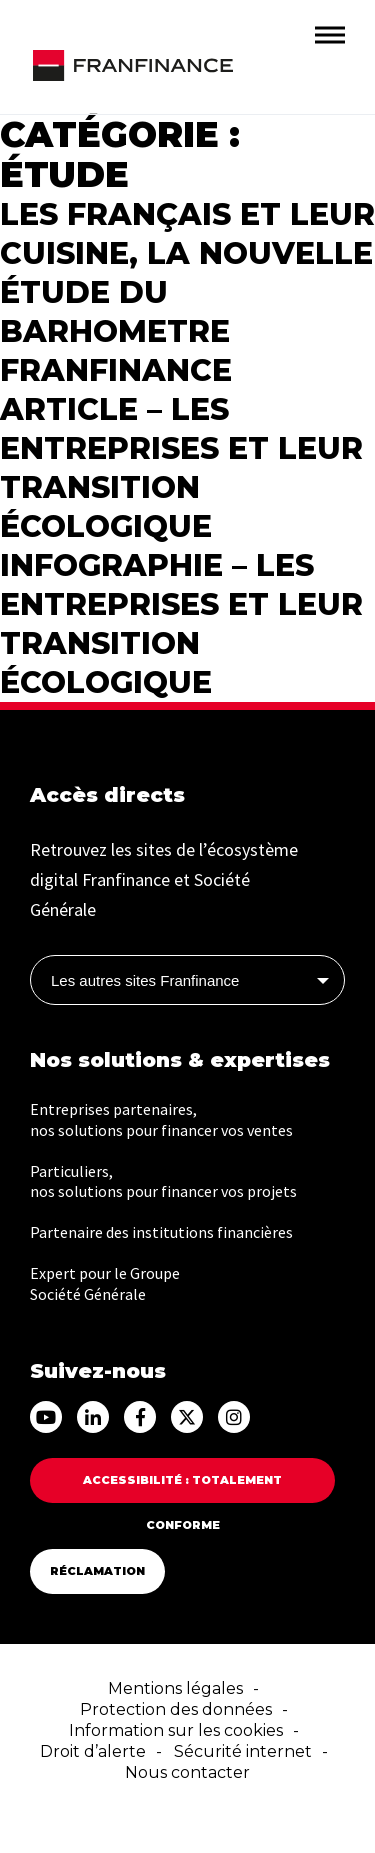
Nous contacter (187, 1772)
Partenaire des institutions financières (161, 1232)
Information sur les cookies (176, 1730)
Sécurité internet (243, 1751)
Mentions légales (175, 1688)
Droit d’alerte (93, 1751)
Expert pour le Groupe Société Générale (105, 1283)
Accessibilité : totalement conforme (182, 1488)
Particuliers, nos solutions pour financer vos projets (163, 1181)
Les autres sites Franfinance (145, 980)
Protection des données (176, 1709)
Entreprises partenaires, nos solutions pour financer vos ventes (161, 1119)
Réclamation (97, 1571)
